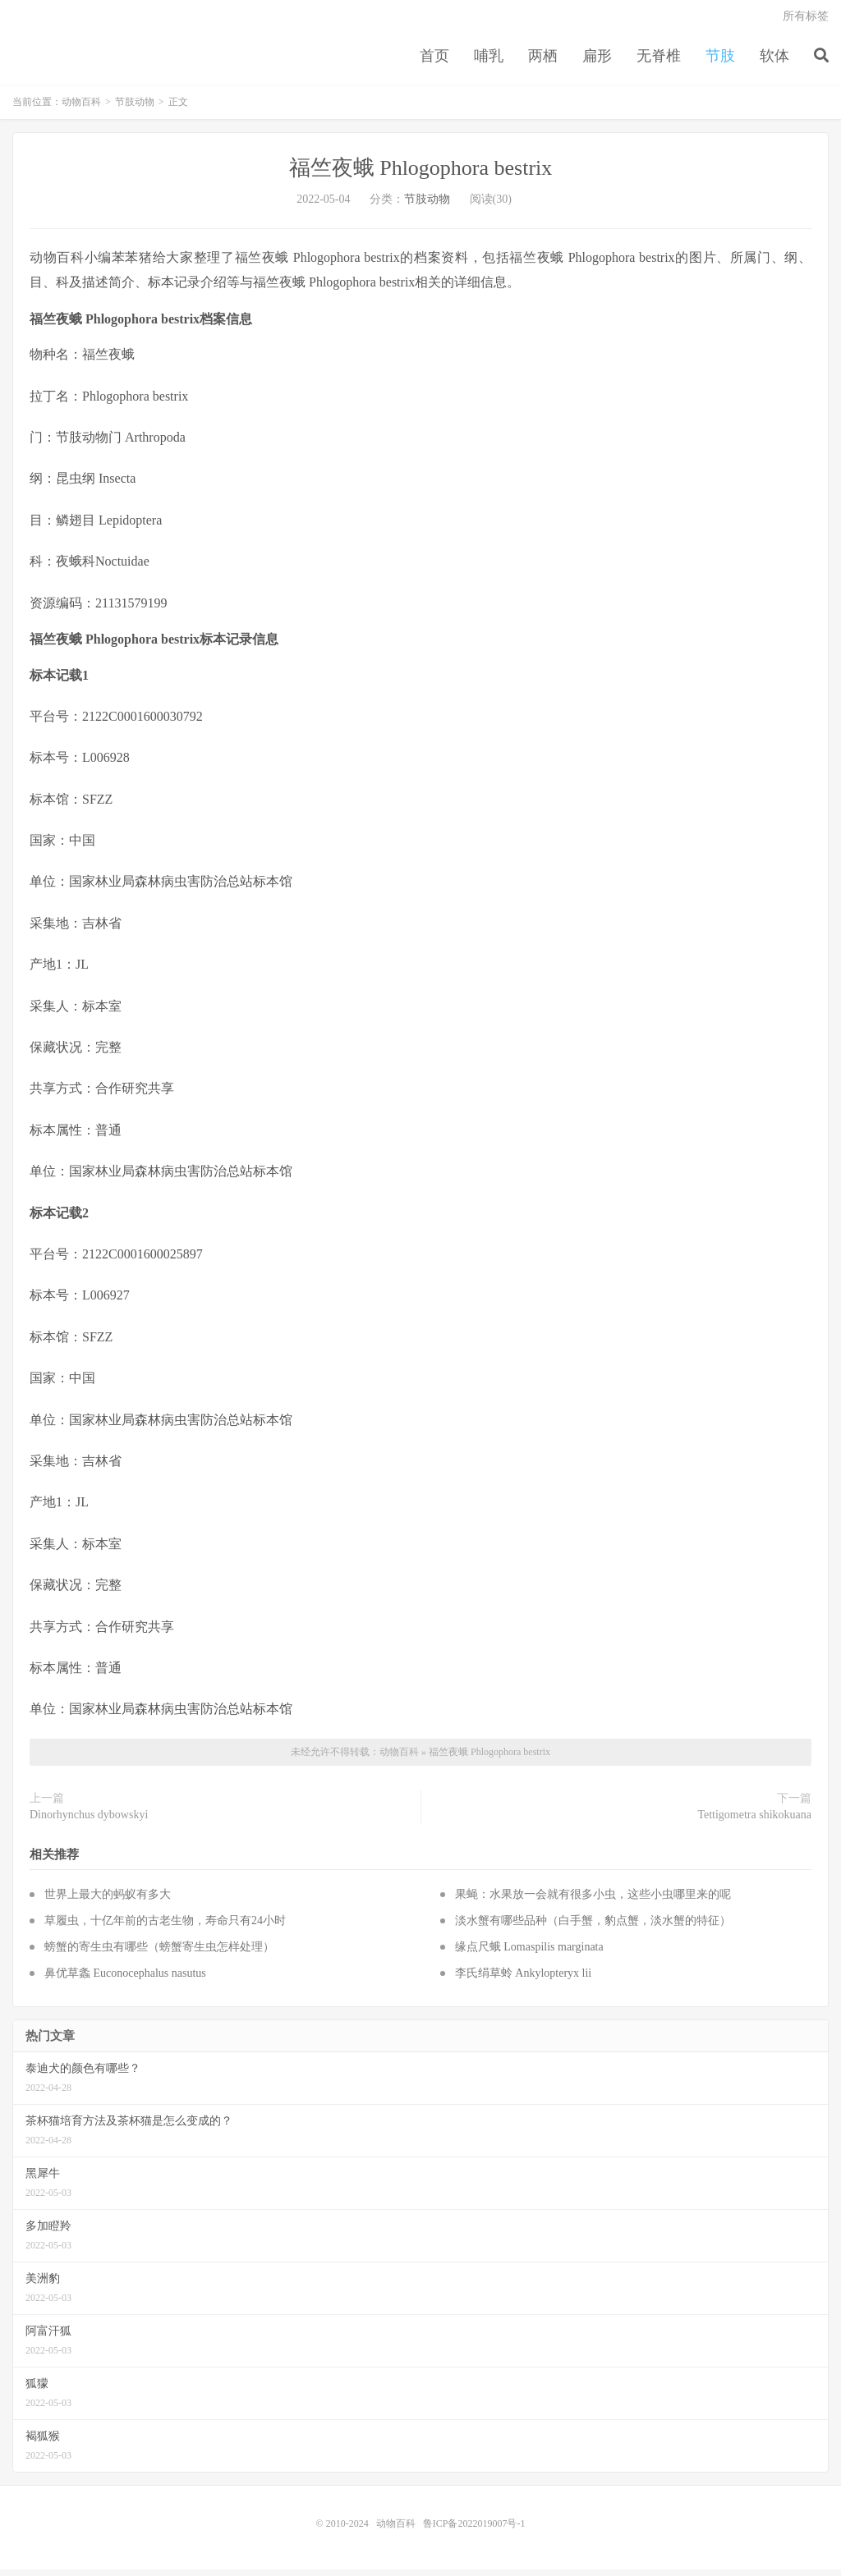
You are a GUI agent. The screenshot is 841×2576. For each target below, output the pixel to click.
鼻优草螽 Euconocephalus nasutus (125, 1979)
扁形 (597, 61)
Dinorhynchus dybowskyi (89, 1821)
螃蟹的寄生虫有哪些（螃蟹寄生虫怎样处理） (159, 1953)
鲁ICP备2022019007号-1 (474, 2530)
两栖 (543, 61)
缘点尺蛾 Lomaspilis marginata (529, 1953)
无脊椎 (658, 61)
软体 (774, 61)
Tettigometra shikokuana (754, 1821)
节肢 (720, 61)
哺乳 (488, 61)
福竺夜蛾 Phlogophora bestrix (421, 174)
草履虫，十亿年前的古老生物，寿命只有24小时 (165, 1927)
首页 (434, 61)
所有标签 (806, 21)
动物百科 (81, 108)
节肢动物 (134, 108)
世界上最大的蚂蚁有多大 (107, 1901)
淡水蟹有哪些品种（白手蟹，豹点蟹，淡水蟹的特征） (593, 1927)
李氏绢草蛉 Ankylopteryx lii (523, 1979)
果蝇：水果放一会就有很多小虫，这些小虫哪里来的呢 (593, 1901)
